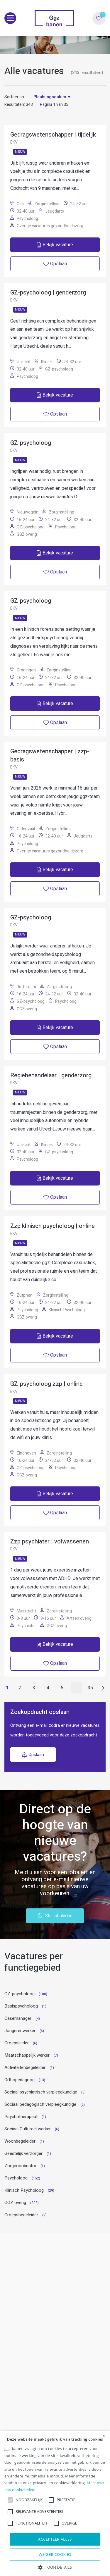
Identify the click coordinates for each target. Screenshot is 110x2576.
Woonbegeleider (19, 2141)
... (76, 1687)
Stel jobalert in (55, 1915)
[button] (55, 2566)
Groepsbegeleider (21, 2215)
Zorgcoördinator (20, 2166)
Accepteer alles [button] (55, 2539)
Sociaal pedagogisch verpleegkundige (40, 2104)
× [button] (104, 2436)
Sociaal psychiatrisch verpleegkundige (40, 2092)
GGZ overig (15, 2202)
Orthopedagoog (19, 2080)
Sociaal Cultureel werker (27, 2129)
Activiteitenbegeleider (24, 2067)
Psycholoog (16, 2178)
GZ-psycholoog (19, 1994)
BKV (14, 142)
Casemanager (17, 2018)
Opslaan (33, 1754)
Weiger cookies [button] (55, 2554)
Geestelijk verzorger (23, 2153)
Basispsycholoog (21, 2006)
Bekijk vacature (55, 244)
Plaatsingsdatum (49, 97)
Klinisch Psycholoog (24, 2190)
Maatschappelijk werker (27, 2055)
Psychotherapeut (21, 2116)
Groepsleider (16, 2043)
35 (90, 1687)
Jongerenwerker (19, 2030)
